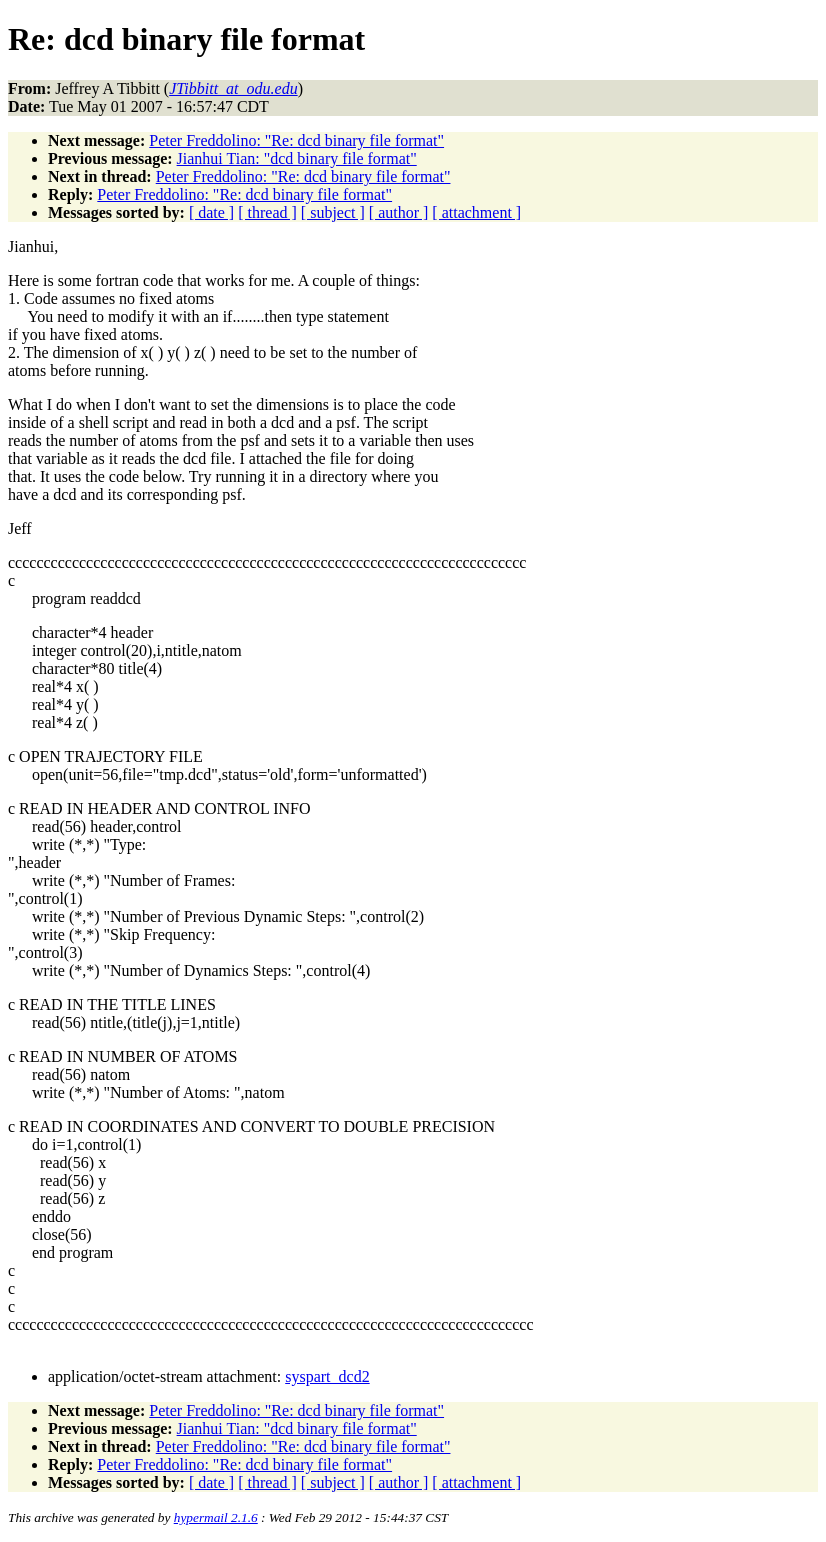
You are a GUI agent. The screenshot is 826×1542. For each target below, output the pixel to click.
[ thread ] (267, 212)
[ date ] (211, 212)
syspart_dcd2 (327, 1376)
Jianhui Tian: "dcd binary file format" (297, 158)
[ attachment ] (476, 212)
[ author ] (399, 212)
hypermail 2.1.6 (216, 1517)
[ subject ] (333, 212)
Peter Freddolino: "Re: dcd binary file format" (296, 140)
